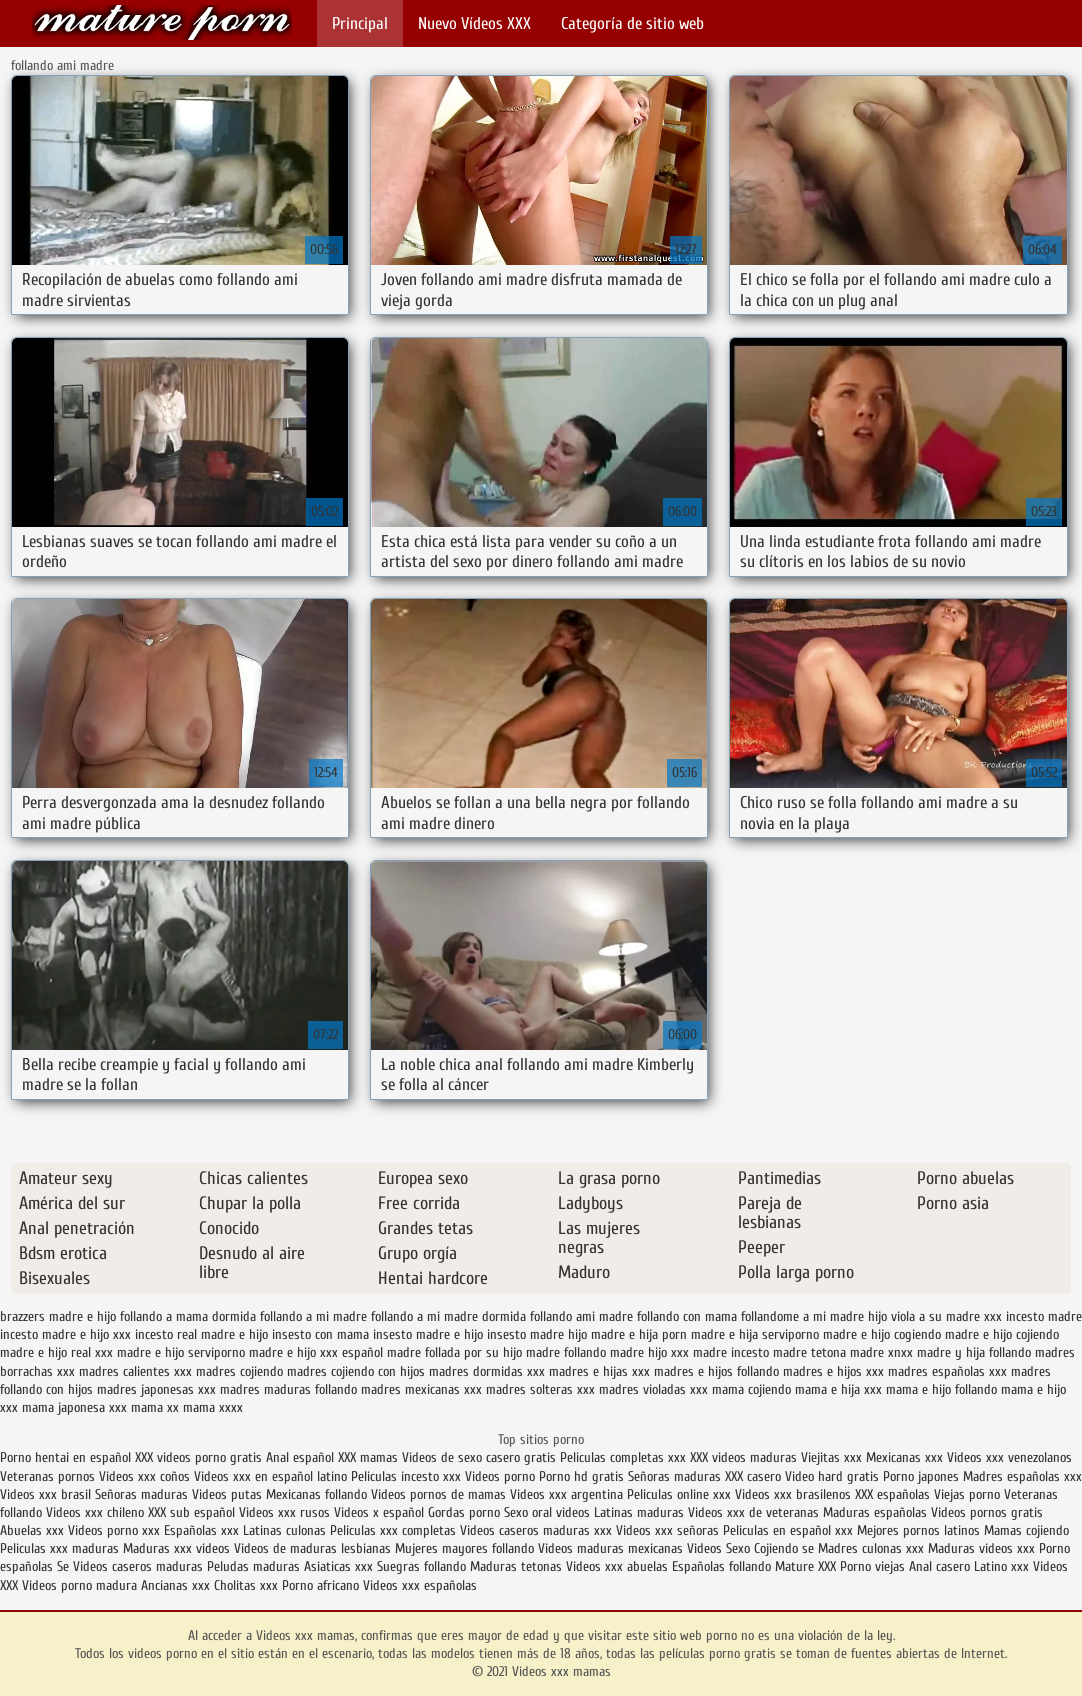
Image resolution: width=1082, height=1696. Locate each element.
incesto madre (1044, 1316)
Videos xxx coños (144, 1476)
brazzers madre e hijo (58, 1316)
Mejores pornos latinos (918, 1530)
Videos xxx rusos (284, 1512)
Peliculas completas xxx (623, 1457)
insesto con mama (320, 1334)
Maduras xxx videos (176, 1548)
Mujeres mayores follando (466, 1548)
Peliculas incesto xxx (406, 1476)
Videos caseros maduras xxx (536, 1530)
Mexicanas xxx (904, 1457)
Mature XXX (805, 1566)
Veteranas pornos (47, 1476)
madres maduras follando (288, 1389)
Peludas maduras (253, 1566)
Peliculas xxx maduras (61, 1548)
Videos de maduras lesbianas (314, 1548)
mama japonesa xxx (74, 1407)
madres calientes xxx (135, 1371)
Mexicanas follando (316, 1494)
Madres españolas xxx (1022, 1476)
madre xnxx (881, 1352)
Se (63, 1566)
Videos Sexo (718, 1548)
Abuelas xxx (32, 1530)
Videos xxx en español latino (272, 1476)
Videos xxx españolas (420, 1585)
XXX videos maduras (743, 1457)
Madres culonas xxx (871, 1548)
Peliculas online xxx (681, 1494)
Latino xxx (1003, 1566)
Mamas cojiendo (1026, 1530)
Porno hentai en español (65, 1457)
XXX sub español (191, 1512)
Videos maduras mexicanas (612, 1548)
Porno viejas (872, 1566)
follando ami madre (581, 1316)
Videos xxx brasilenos (795, 1494)
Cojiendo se (784, 1548)
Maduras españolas (875, 1512)
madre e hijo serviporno (181, 1352)
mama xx (155, 1407)
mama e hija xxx (838, 1389)
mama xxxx (213, 1407)
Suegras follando (423, 1566)
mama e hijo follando (941, 1389)
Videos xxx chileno (97, 1512)
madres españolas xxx (947, 1371)
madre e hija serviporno (755, 1334)
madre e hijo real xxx (56, 1352)
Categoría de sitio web (632, 23)
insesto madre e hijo (428, 1334)
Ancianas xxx (175, 1585)
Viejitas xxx (831, 1457)
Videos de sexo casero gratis (479, 1457)
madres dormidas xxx (487, 1371)
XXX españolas (892, 1494)
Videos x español (379, 1512)
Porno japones (923, 1476)
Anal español (300, 1457)
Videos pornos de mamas (438, 1494)
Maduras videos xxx (981, 1548)
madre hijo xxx (649, 1352)
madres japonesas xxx (156, 1389)
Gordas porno (464, 1512)
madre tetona (809, 1352)
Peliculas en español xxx (790, 1530)
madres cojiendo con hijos (356, 1371)
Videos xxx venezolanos (1009, 1457)
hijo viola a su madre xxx (935, 1316)
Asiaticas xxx (338, 1566)
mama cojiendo (751, 1389)
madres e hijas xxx (599, 1371)
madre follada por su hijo (454, 1352)
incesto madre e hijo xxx (65, 1334)
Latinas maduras (639, 1512)
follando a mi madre (313, 1316)
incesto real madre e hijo (201, 1334)
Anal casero (939, 1566)
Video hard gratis (834, 1476)
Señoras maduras (674, 1476)
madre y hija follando (974, 1352)
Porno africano (320, 1585)
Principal (360, 23)
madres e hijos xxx (833, 1371)
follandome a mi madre (802, 1316)
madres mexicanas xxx (421, 1389)
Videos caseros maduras (138, 1566)
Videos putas (227, 1494)
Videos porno (500, 1476)
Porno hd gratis (581, 1476)
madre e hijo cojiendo (1002, 1334)
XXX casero (753, 1476)
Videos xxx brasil (47, 1494)
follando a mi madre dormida (448, 1316)
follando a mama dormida (188, 1316)
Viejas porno (967, 1494)
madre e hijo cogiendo (882, 1334)
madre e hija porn (639, 1334)
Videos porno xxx (114, 1530)
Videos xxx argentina (568, 1494)
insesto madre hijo (537, 1334)
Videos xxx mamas (162, 22)
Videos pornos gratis (987, 1512)
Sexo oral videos (549, 1512)
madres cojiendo (239, 1371)
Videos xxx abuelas (619, 1566)
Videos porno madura (79, 1585)
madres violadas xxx (653, 1389)
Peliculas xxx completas (393, 1530)
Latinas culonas (284, 1530)
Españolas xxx (201, 1530)
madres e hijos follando (716, 1371)
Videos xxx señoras (669, 1530)
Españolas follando (721, 1566)
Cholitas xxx (246, 1585)
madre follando (566, 1352)
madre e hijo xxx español (316, 1352)
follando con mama (687, 1316)
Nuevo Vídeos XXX (474, 23)
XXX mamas (368, 1457)
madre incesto (731, 1352)
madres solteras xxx (540, 1389)
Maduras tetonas (516, 1566)
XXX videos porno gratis (200, 1457)
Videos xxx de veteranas (753, 1512)
